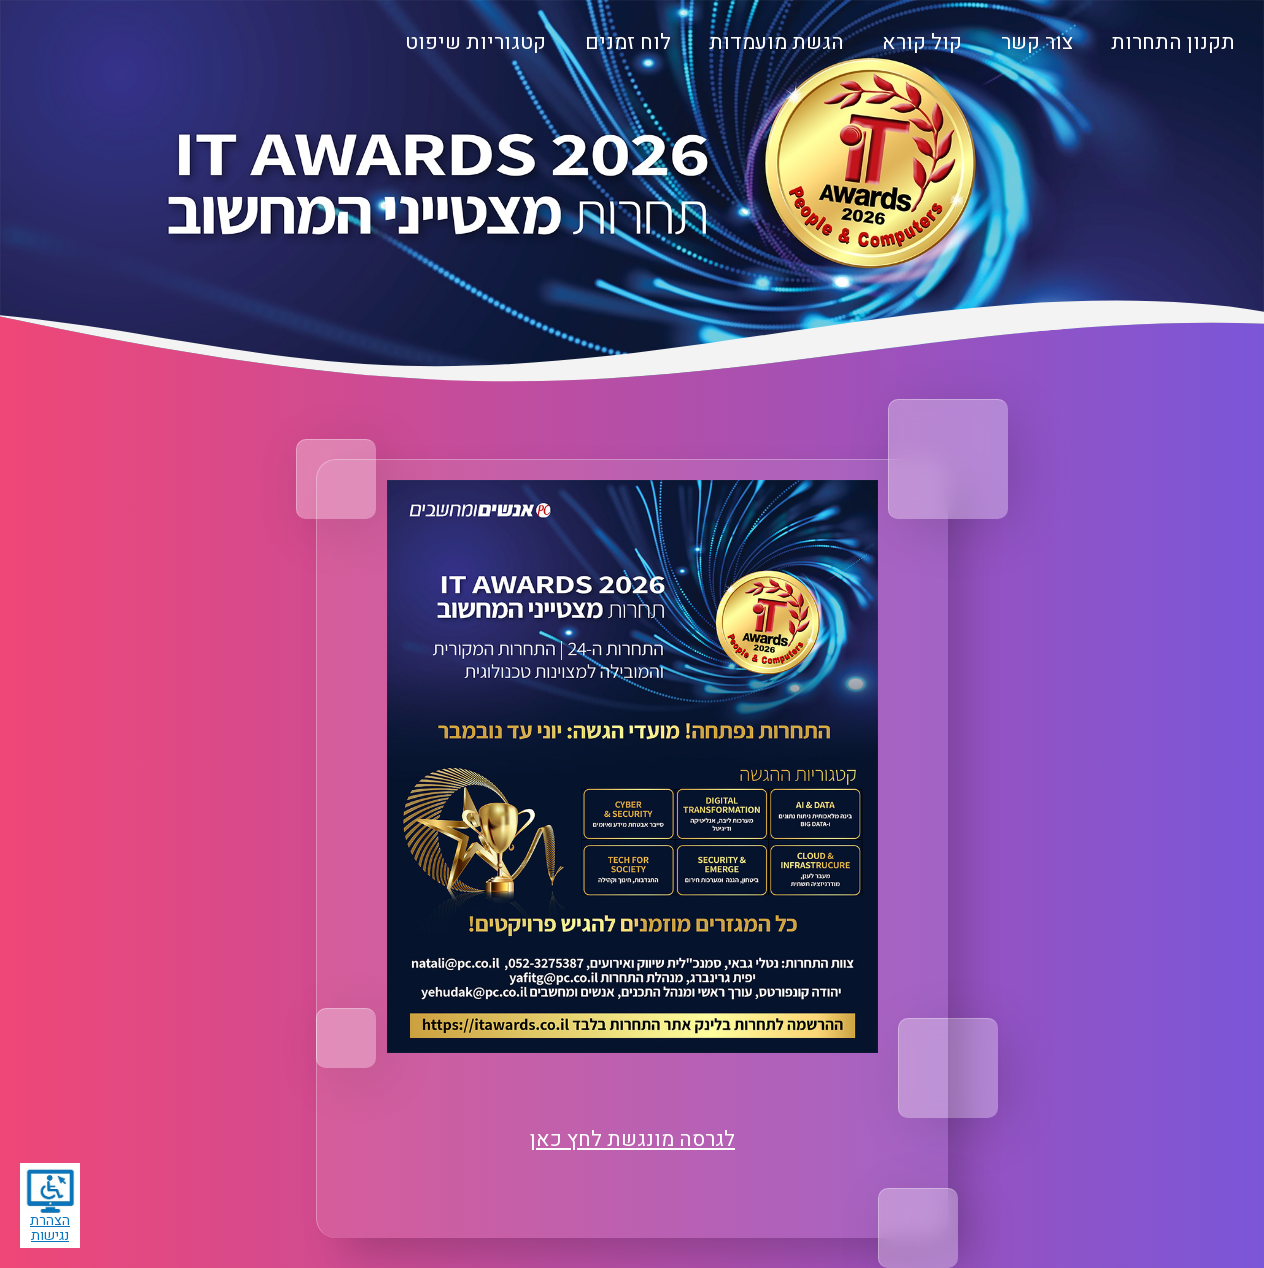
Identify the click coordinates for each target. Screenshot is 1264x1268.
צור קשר (1037, 42)
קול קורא (922, 42)
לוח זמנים (628, 42)
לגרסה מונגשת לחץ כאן (632, 1139)
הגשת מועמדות (776, 42)
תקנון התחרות (1173, 42)
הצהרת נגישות (50, 1207)
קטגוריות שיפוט (475, 42)
